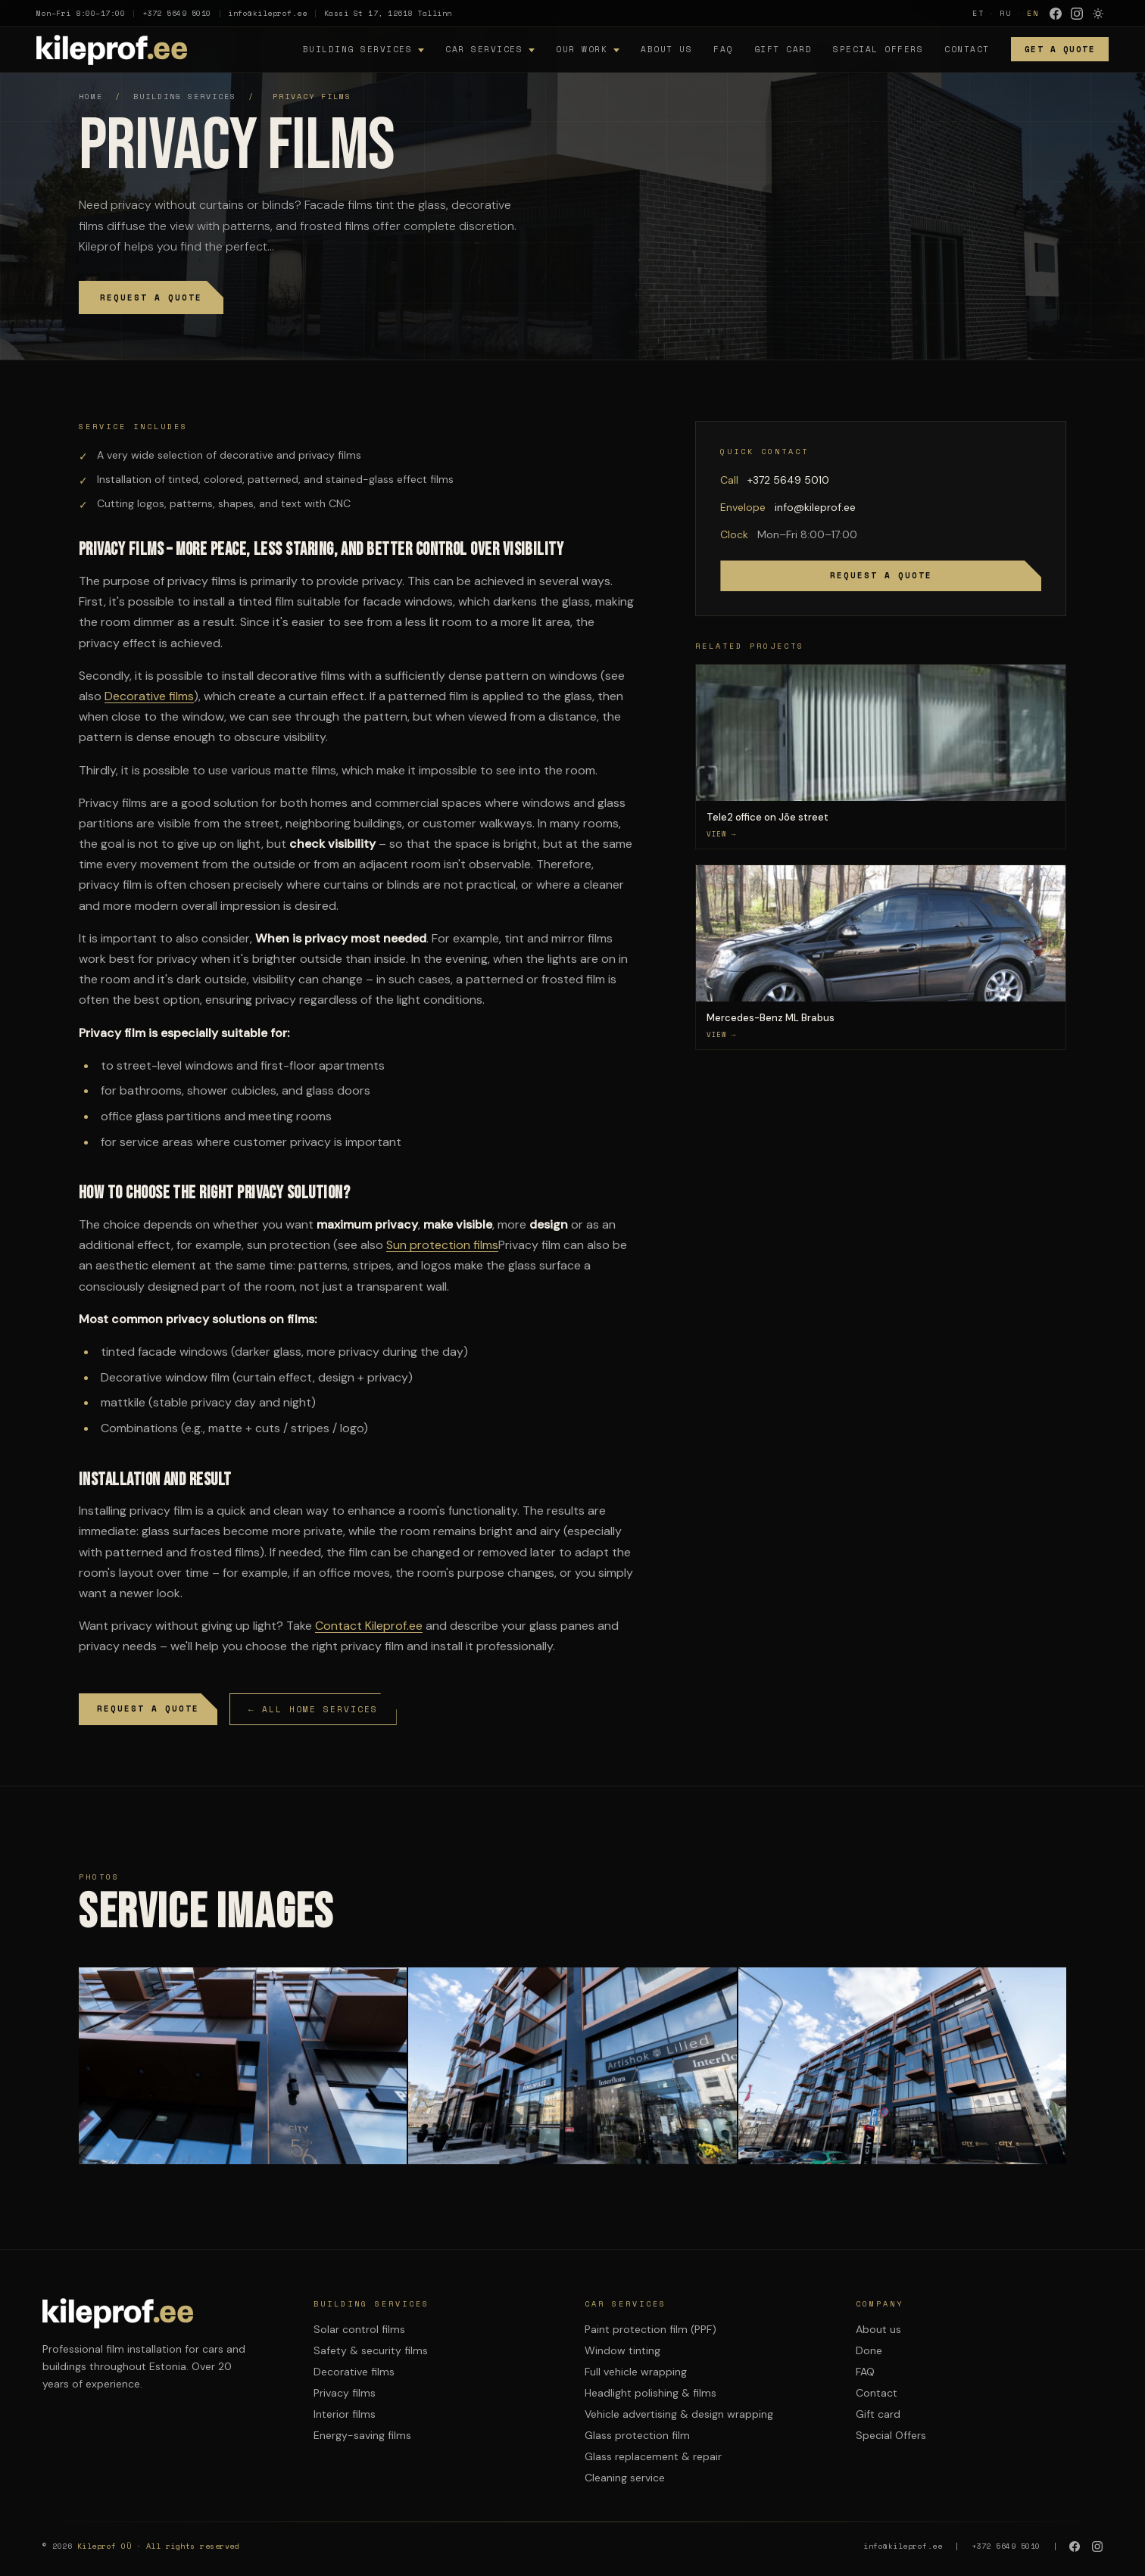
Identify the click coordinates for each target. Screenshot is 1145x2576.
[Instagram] (1076, 13)
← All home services (313, 1709)
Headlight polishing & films (650, 2393)
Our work (581, 49)
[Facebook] (1055, 13)
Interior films (345, 2414)
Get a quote (1060, 49)
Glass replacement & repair (653, 2456)
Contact (967, 49)
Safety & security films (371, 2350)
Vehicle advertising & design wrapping (679, 2414)
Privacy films (345, 2393)
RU (1006, 13)
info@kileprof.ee (267, 13)
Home (91, 96)
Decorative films (149, 696)
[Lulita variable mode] (1098, 13)
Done (869, 2350)
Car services (484, 49)
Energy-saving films (362, 2435)
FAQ (723, 49)
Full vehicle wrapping (636, 2371)
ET (978, 13)
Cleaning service (625, 2477)
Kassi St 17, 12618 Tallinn (388, 13)
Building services (358, 49)
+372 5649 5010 (176, 13)
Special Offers (878, 49)
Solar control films (359, 2329)
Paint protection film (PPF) (650, 2329)
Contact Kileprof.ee (369, 1626)
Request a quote (151, 297)
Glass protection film (637, 2435)
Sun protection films (442, 1245)
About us (666, 49)
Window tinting (622, 2350)
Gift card (783, 49)
